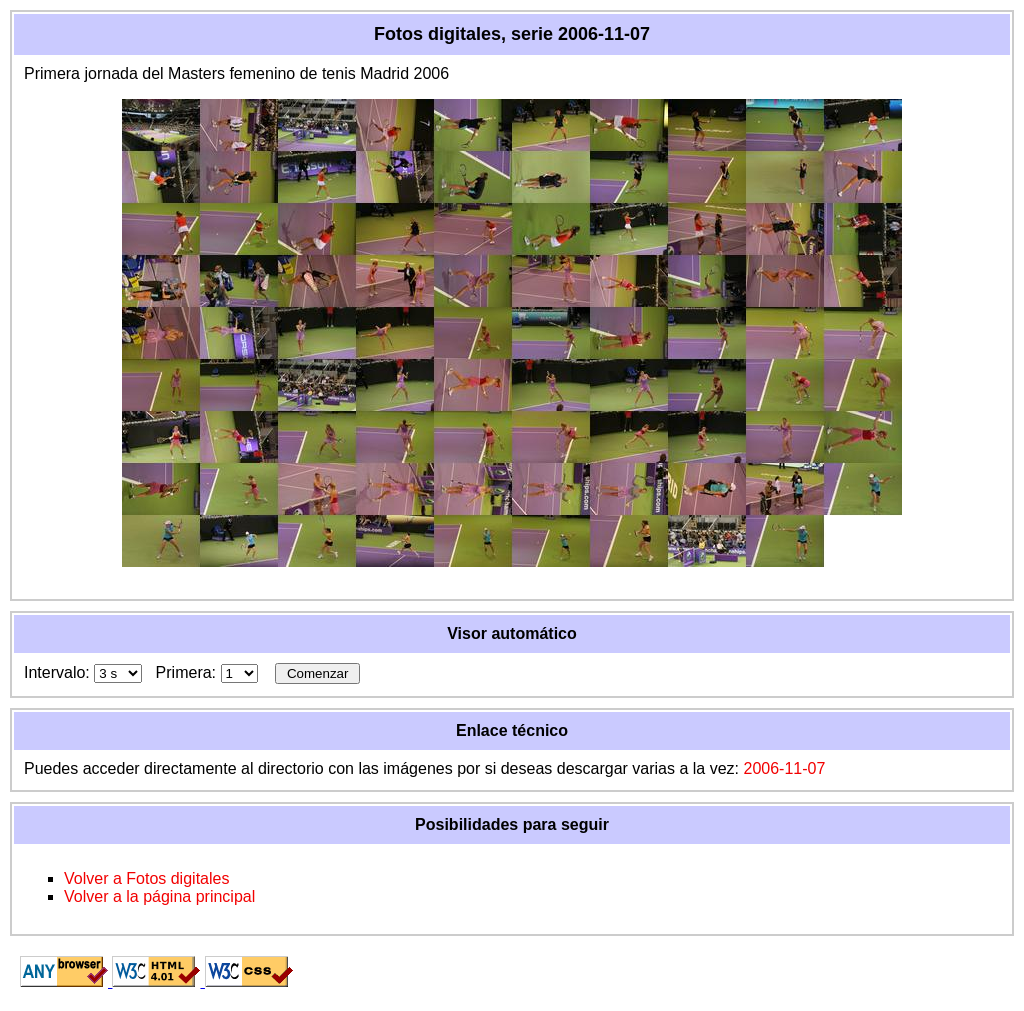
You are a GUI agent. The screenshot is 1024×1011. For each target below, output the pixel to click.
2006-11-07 (784, 768)
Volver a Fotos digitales (146, 878)
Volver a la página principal (159, 896)
